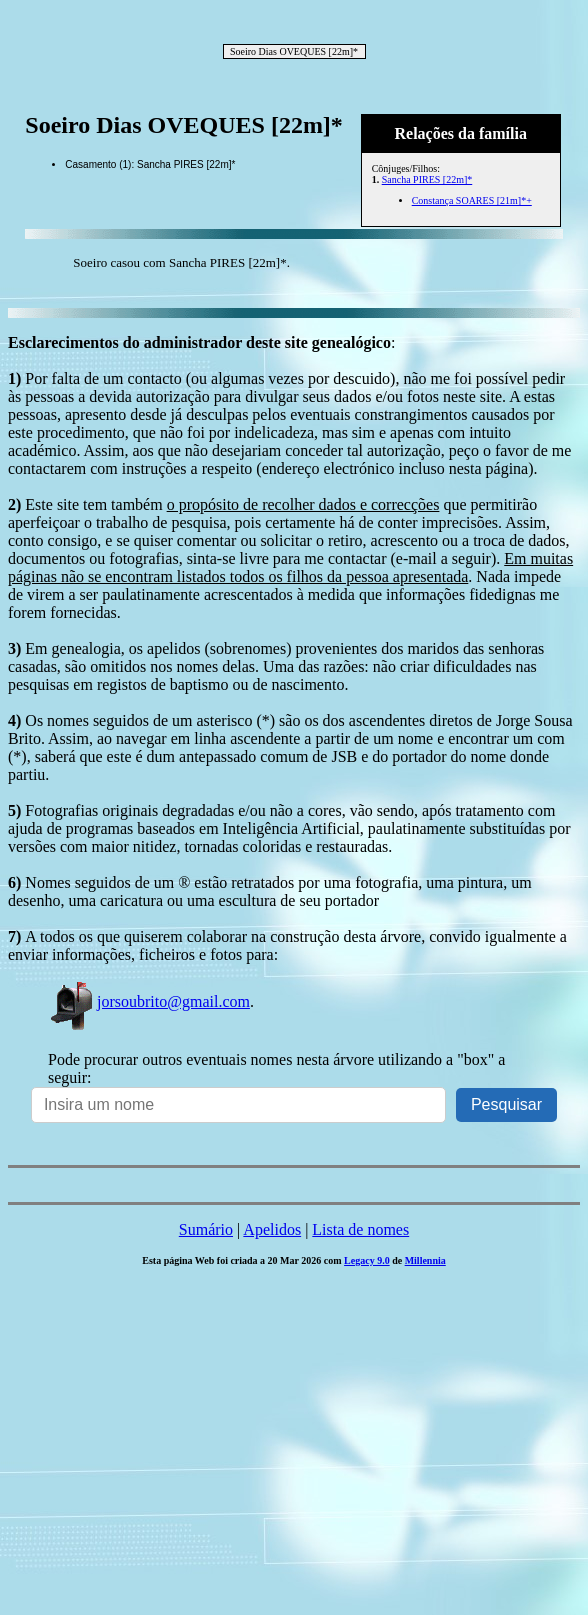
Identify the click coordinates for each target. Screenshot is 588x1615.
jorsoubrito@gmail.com (149, 1001)
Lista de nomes (360, 1229)
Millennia (425, 1260)
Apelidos (272, 1229)
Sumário (206, 1229)
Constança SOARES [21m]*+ (472, 200)
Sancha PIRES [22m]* (427, 179)
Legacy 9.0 (367, 1260)
